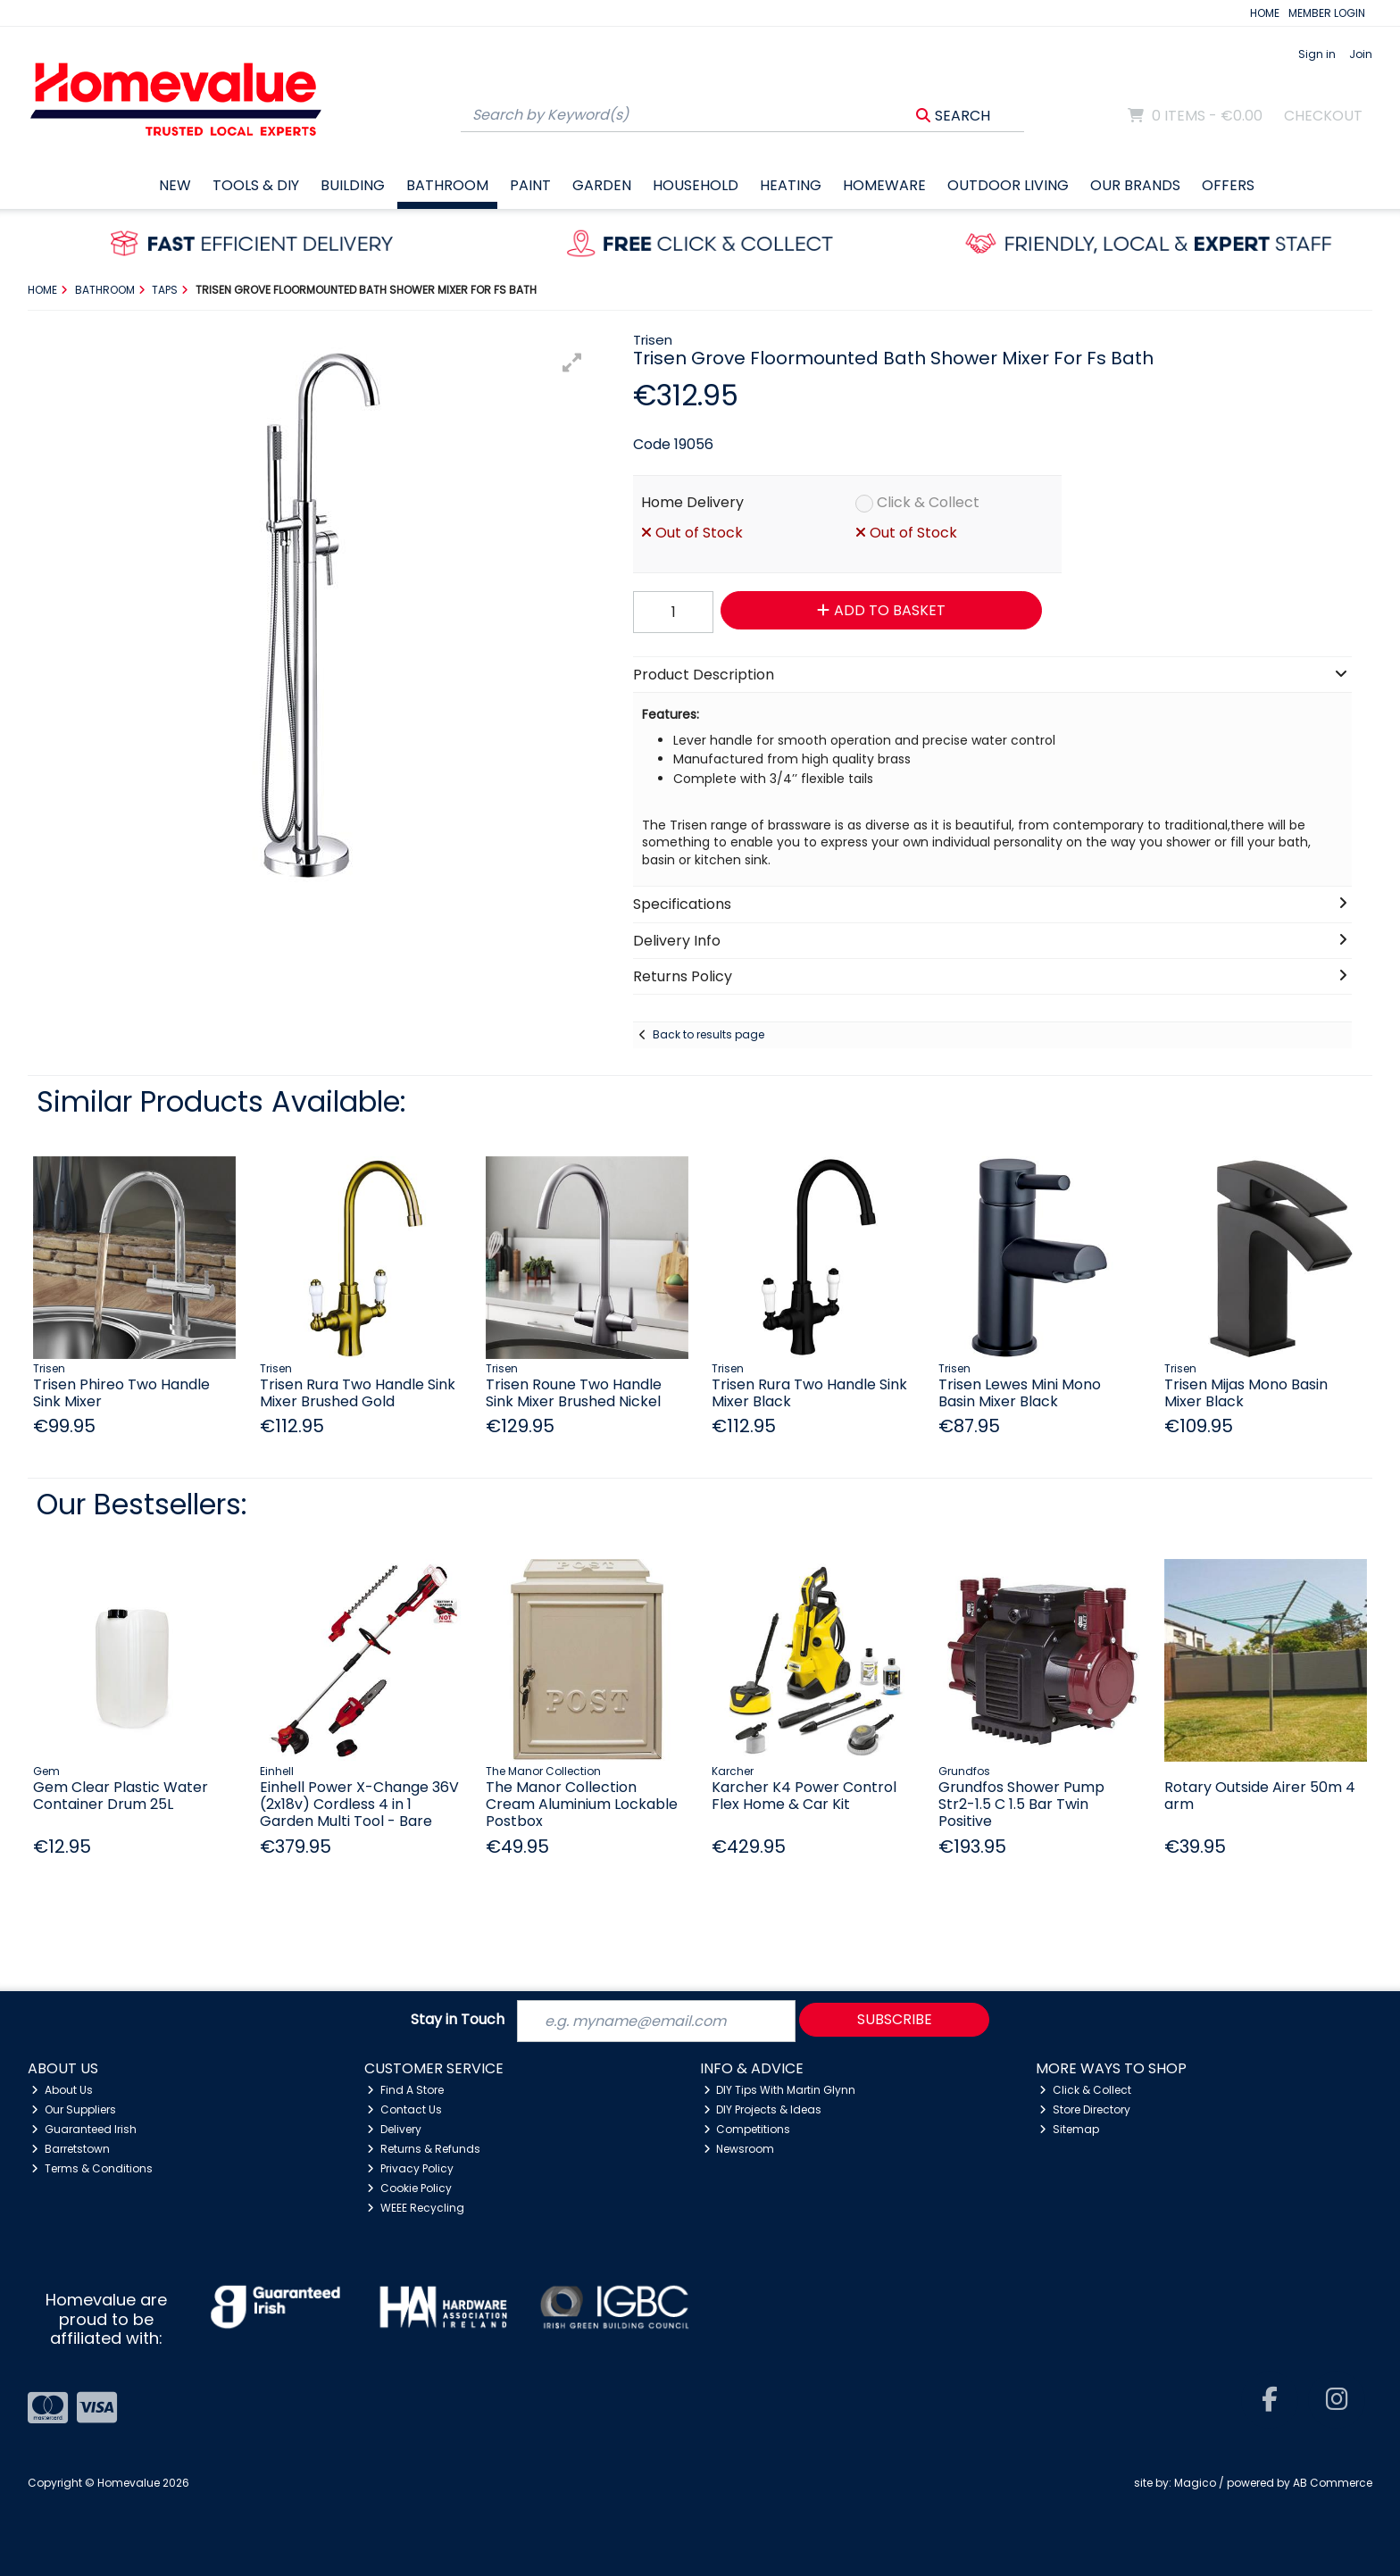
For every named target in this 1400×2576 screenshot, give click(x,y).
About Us (62, 2089)
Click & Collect (928, 502)
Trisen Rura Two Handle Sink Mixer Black (809, 1393)
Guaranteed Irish (84, 2129)
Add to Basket (881, 610)
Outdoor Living (1008, 185)
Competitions (747, 2129)
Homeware (884, 185)
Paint (530, 185)
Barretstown (70, 2148)
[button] (572, 362)
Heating (790, 185)
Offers (1228, 185)
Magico (1195, 2482)
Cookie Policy (409, 2188)
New (175, 185)
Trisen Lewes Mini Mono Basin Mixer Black (1019, 1393)
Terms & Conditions (92, 2168)
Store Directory (1084, 2109)
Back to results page (708, 1034)
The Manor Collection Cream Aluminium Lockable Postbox (582, 1804)
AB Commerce (1332, 2482)
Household (695, 185)
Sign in (1317, 54)
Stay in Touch (457, 2020)
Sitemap (1069, 2129)
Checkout (1323, 115)
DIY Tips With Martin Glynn (780, 2089)
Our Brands (1135, 185)
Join (1360, 54)
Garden (601, 185)
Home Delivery (692, 502)
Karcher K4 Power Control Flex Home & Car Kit (804, 1795)
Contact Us (404, 2109)
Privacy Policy (410, 2168)
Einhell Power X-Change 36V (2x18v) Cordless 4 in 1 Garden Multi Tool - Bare (359, 1804)
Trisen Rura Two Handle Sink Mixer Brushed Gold (357, 1393)
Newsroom (739, 2148)
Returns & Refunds (423, 2148)
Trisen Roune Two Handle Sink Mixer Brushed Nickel (574, 1393)
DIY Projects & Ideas (763, 2109)
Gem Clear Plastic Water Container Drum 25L (120, 1795)
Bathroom (447, 185)
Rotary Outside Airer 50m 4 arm (1259, 1795)
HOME (1264, 13)
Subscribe (894, 2019)
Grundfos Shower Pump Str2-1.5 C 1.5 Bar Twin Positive (1021, 1804)
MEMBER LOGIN (1326, 13)
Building (353, 185)
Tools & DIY (255, 185)
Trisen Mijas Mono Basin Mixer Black (1246, 1393)
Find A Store (405, 2089)
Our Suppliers (73, 2109)
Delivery (394, 2129)
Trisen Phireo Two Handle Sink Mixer (121, 1393)
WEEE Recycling (415, 2207)
